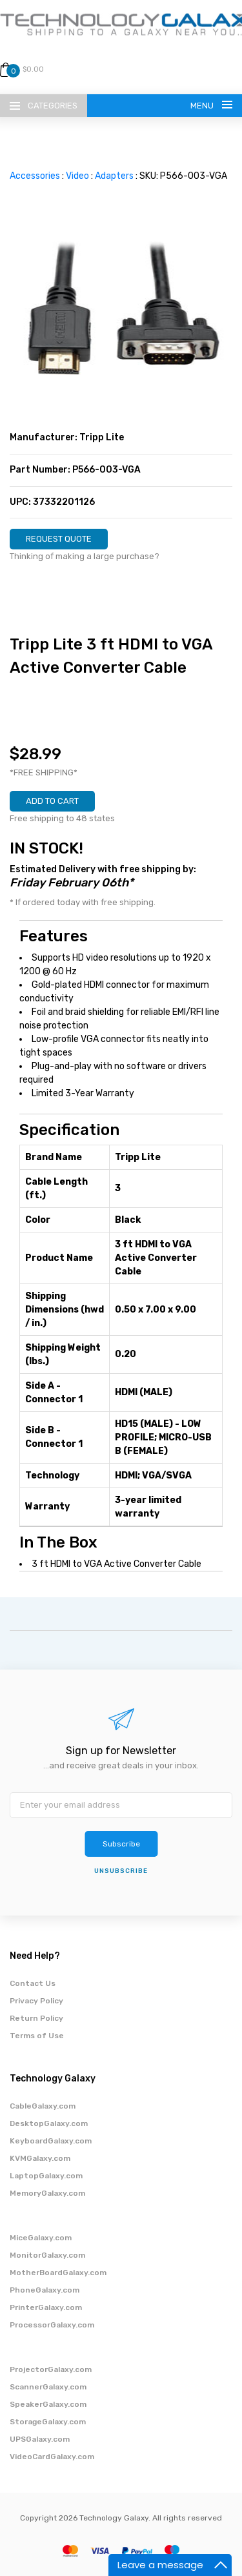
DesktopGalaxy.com (49, 2123)
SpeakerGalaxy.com (48, 2404)
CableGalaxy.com (43, 2106)
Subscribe (121, 1843)
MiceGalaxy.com (41, 2237)
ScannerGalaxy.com (48, 2386)
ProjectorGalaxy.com (51, 2369)
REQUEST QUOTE (59, 539)
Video (77, 175)
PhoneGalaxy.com (44, 2290)
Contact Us (32, 1983)
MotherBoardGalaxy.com (58, 2272)
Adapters (114, 175)
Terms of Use (37, 2035)
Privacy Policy (36, 2000)
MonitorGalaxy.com (47, 2255)
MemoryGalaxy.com (47, 2193)
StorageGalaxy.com (48, 2421)
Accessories (35, 175)
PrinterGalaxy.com (46, 2307)
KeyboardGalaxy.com (51, 2140)
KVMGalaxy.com (40, 2158)
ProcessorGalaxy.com (52, 2324)
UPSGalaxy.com (40, 2439)
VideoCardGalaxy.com (52, 2456)
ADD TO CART (52, 801)
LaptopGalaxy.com (46, 2175)
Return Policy (36, 2018)
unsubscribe (121, 1871)
